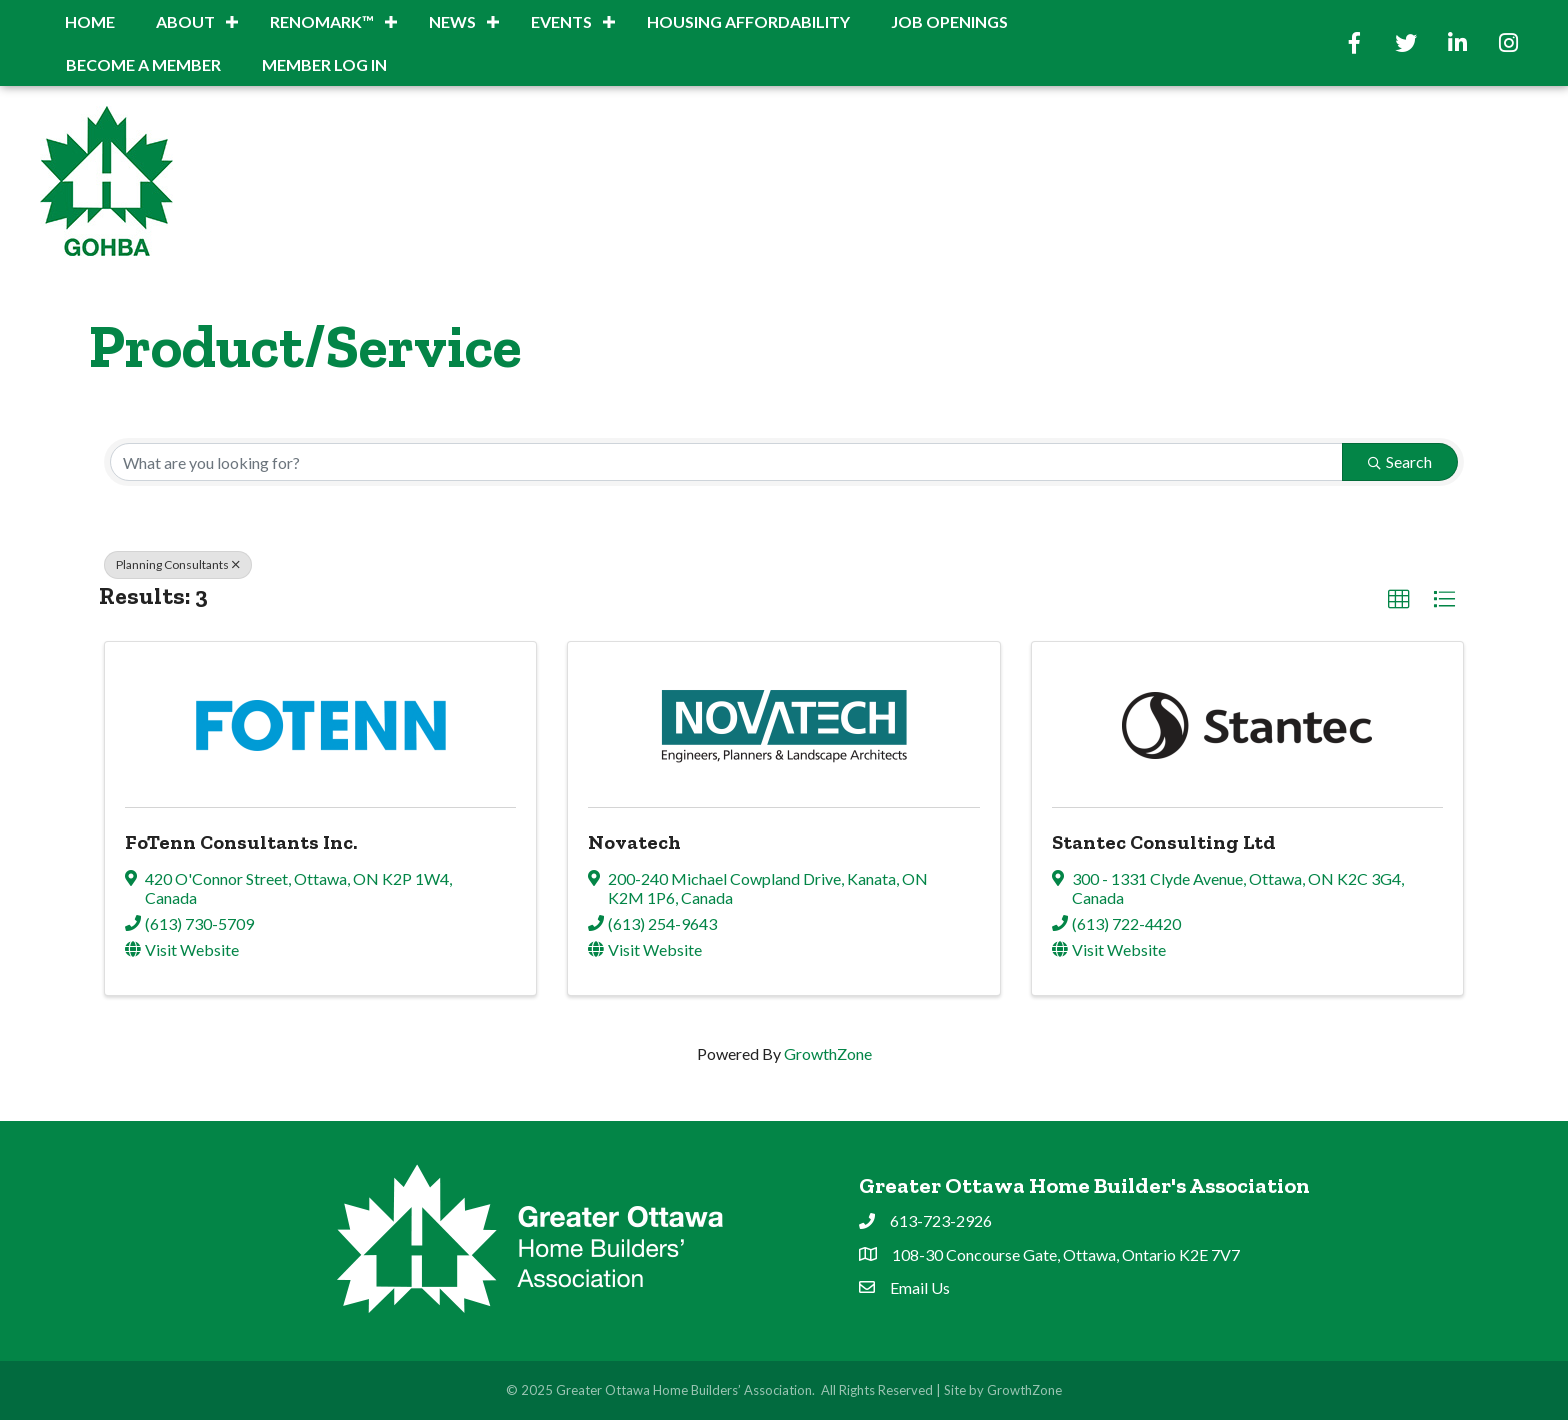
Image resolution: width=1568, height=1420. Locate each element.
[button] (1399, 600)
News (452, 21)
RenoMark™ (322, 21)
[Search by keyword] (726, 462)
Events (561, 21)
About (185, 21)
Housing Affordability (748, 21)
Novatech (634, 842)
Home (90, 21)
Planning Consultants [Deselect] (178, 564)
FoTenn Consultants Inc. (241, 842)
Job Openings (949, 21)
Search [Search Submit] (1400, 461)
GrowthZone (828, 1053)
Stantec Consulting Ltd (1164, 842)
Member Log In (324, 64)
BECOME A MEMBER (143, 64)
